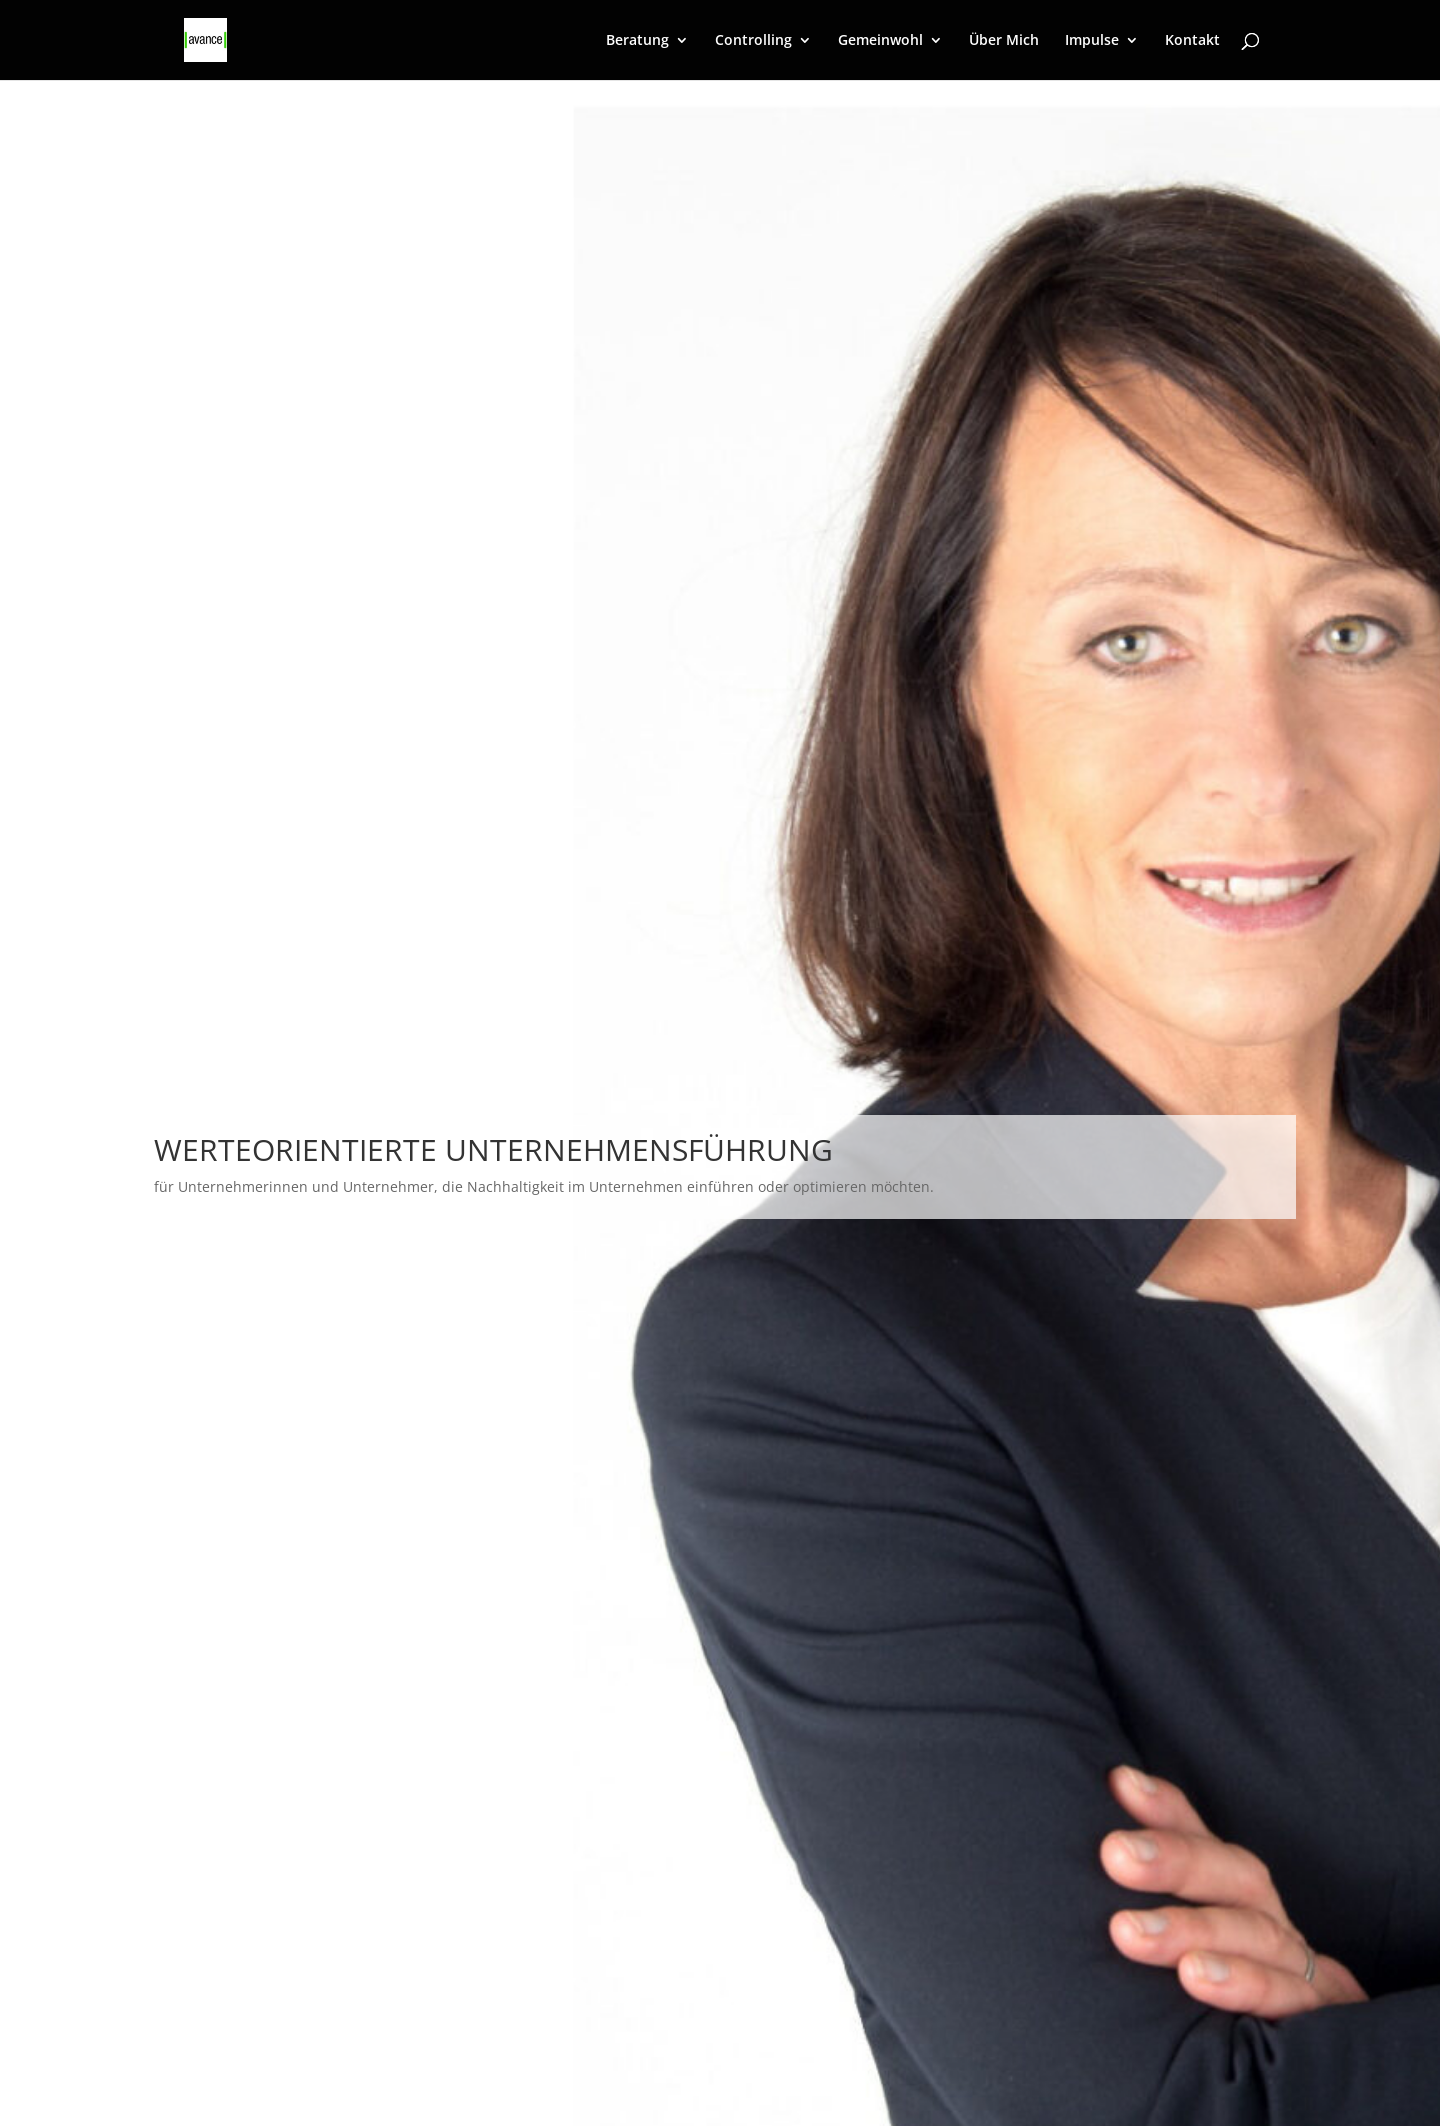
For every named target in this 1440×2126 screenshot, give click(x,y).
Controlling (753, 41)
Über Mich (1004, 41)
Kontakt (1192, 41)
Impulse (1092, 41)
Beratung (637, 41)
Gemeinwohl (880, 41)
